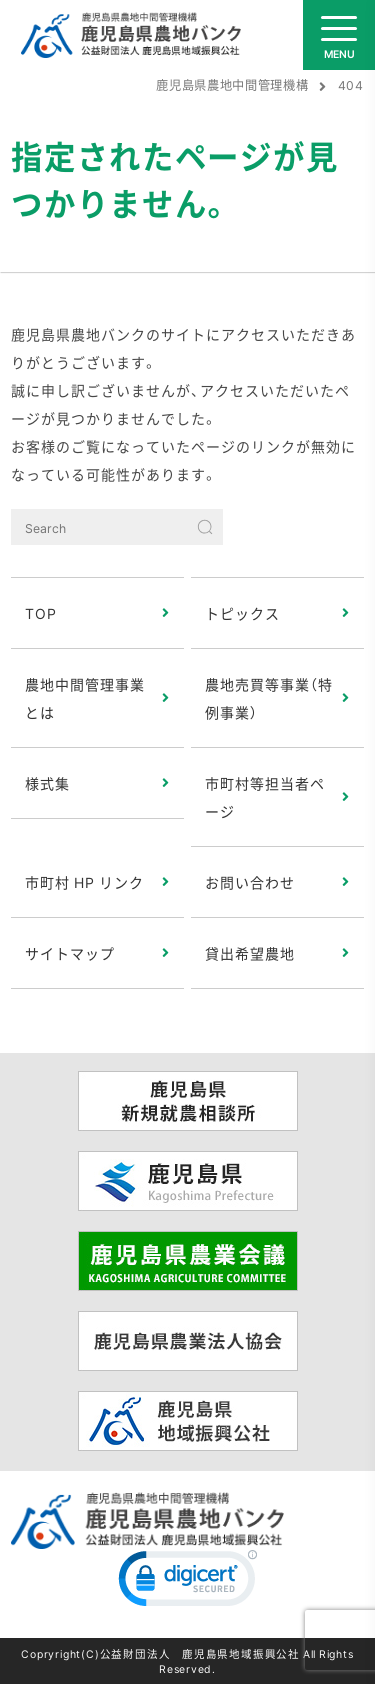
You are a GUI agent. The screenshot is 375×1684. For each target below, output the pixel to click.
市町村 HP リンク (84, 882)
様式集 (47, 783)
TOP (41, 613)
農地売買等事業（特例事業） (269, 698)
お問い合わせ (250, 882)
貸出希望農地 (250, 953)
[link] (188, 1583)
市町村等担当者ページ (265, 797)
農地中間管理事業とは (85, 698)
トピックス (242, 613)
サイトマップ (70, 953)
